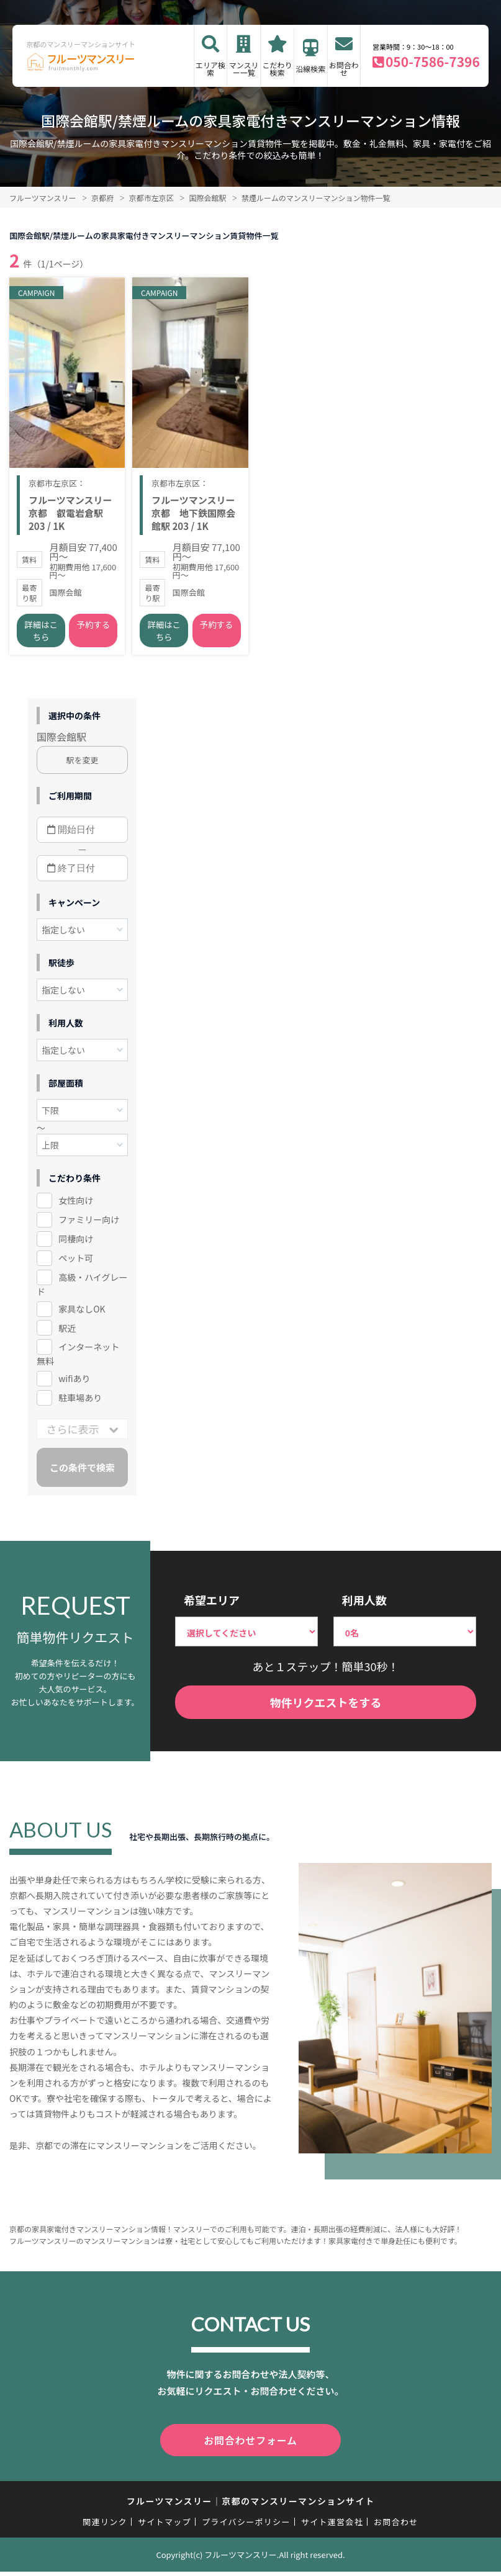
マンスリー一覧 (244, 69)
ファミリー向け (88, 1226)
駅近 (67, 1335)
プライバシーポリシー (246, 2527)
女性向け (75, 1207)
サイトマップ (164, 2527)
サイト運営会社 (332, 2527)
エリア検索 (210, 69)
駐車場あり (80, 1405)
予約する (93, 632)
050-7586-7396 (433, 61)
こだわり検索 (277, 69)
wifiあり (74, 1386)
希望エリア (212, 1607)
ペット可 (75, 1265)
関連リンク (105, 2527)
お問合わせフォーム (251, 2446)
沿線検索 (310, 68)
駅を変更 (82, 767)
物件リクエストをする (326, 1709)
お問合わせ (344, 69)
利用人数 (364, 1607)
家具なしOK (81, 1315)
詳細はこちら (41, 638)
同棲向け (75, 1245)
